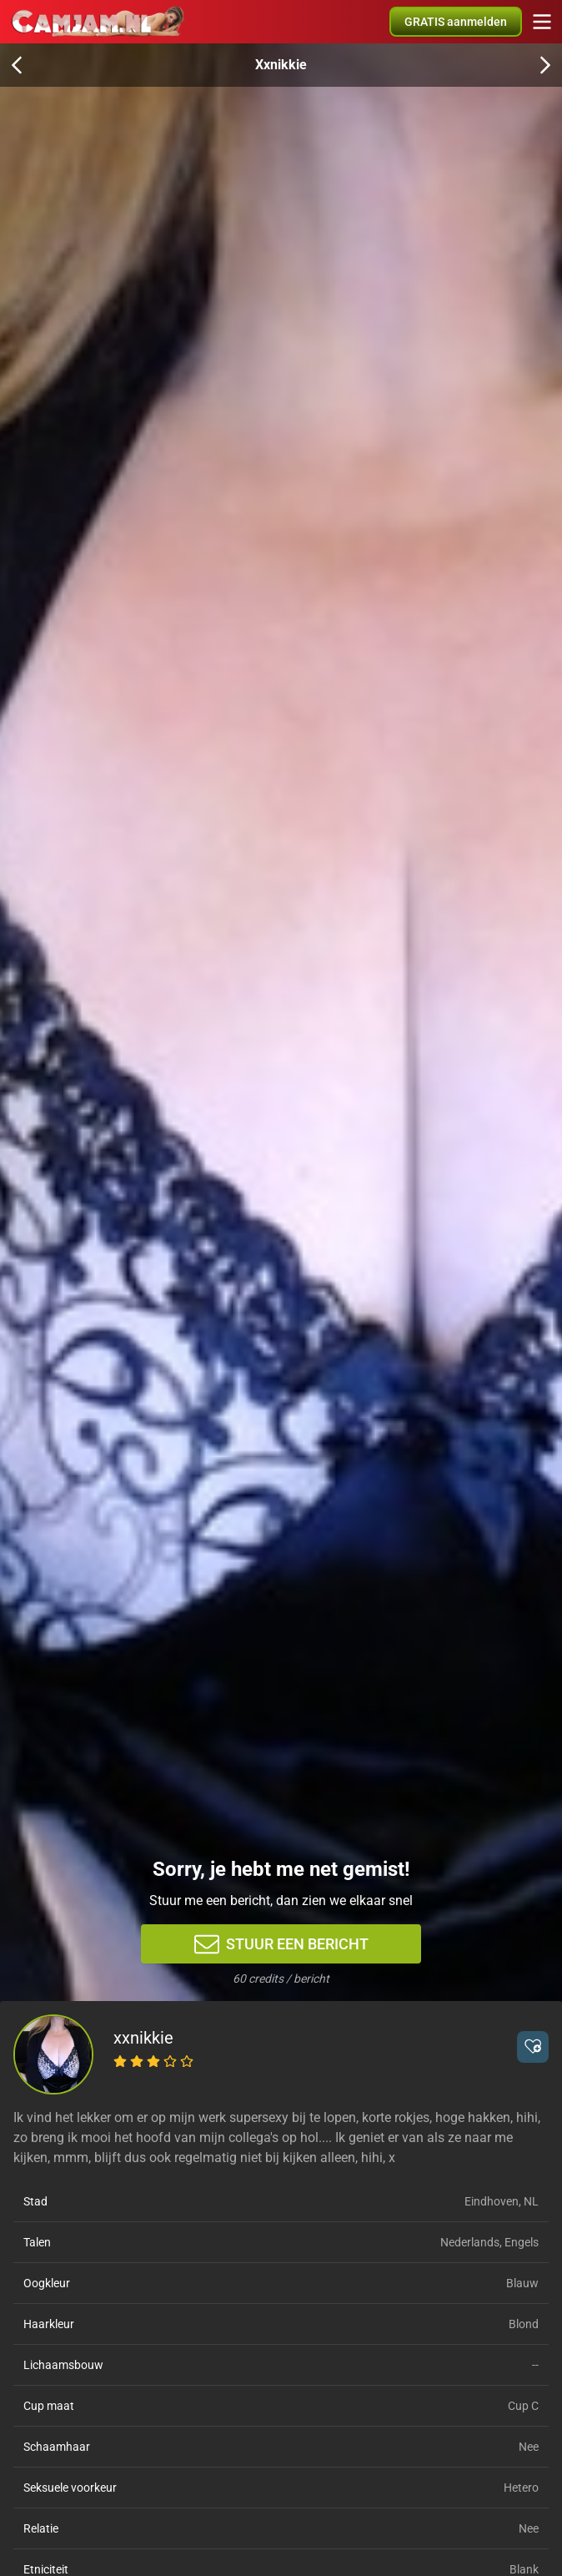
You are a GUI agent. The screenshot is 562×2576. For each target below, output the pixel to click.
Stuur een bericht (281, 1944)
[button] (532, 2047)
